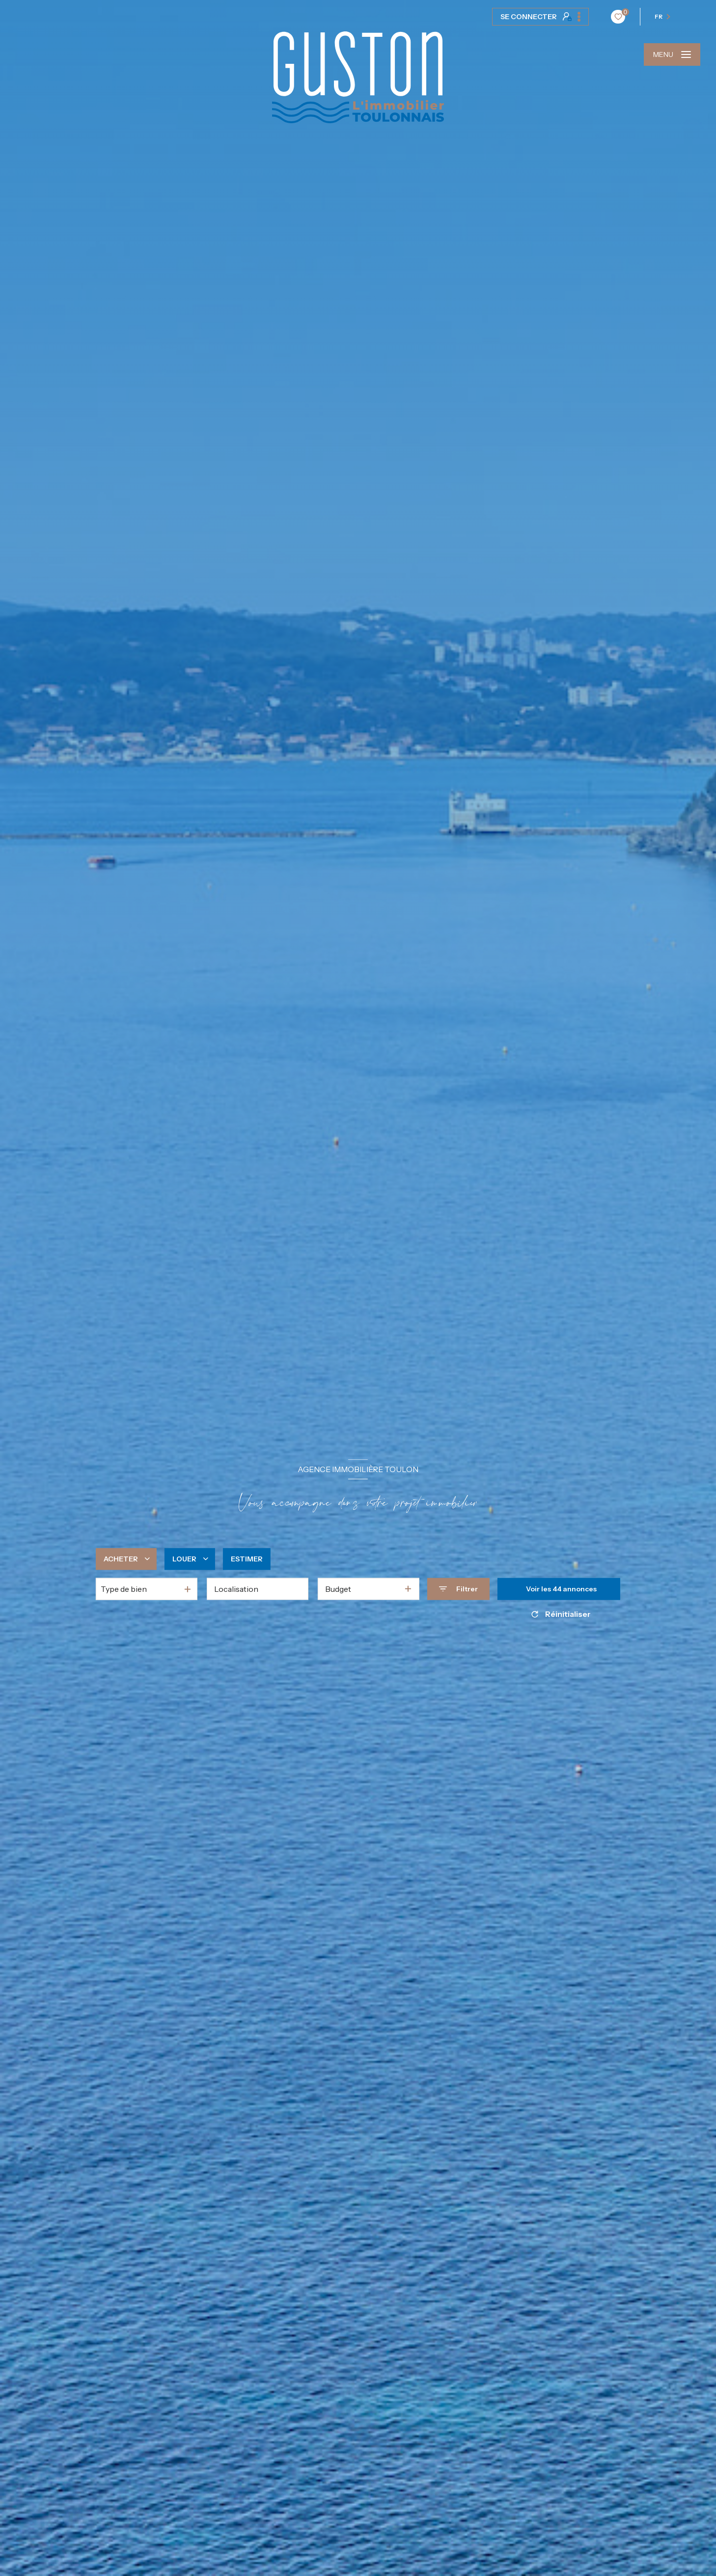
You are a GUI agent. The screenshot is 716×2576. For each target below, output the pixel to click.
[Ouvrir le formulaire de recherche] (458, 1589)
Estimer (247, 1558)
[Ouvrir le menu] (672, 54)
